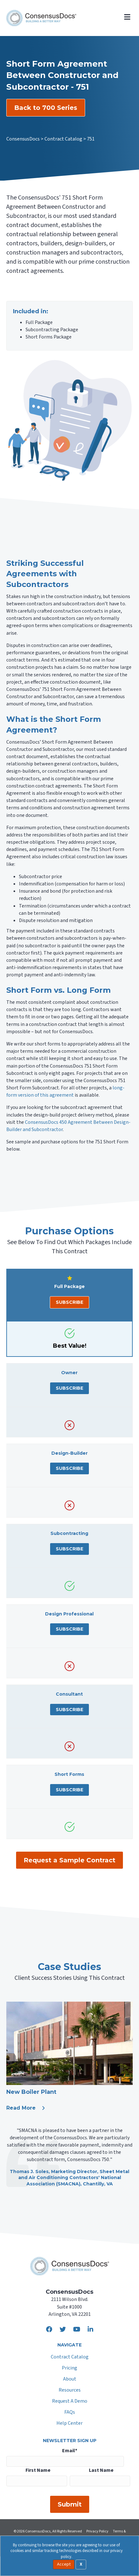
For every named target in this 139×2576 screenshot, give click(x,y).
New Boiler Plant (31, 2091)
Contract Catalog (70, 2357)
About (69, 2379)
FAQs (69, 2413)
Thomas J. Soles (29, 2171)
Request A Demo (69, 2402)
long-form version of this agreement (65, 1091)
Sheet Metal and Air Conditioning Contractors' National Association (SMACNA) (74, 2178)
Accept (64, 2564)
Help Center (69, 2424)
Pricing (69, 2368)
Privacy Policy (97, 2531)
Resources (70, 2390)
